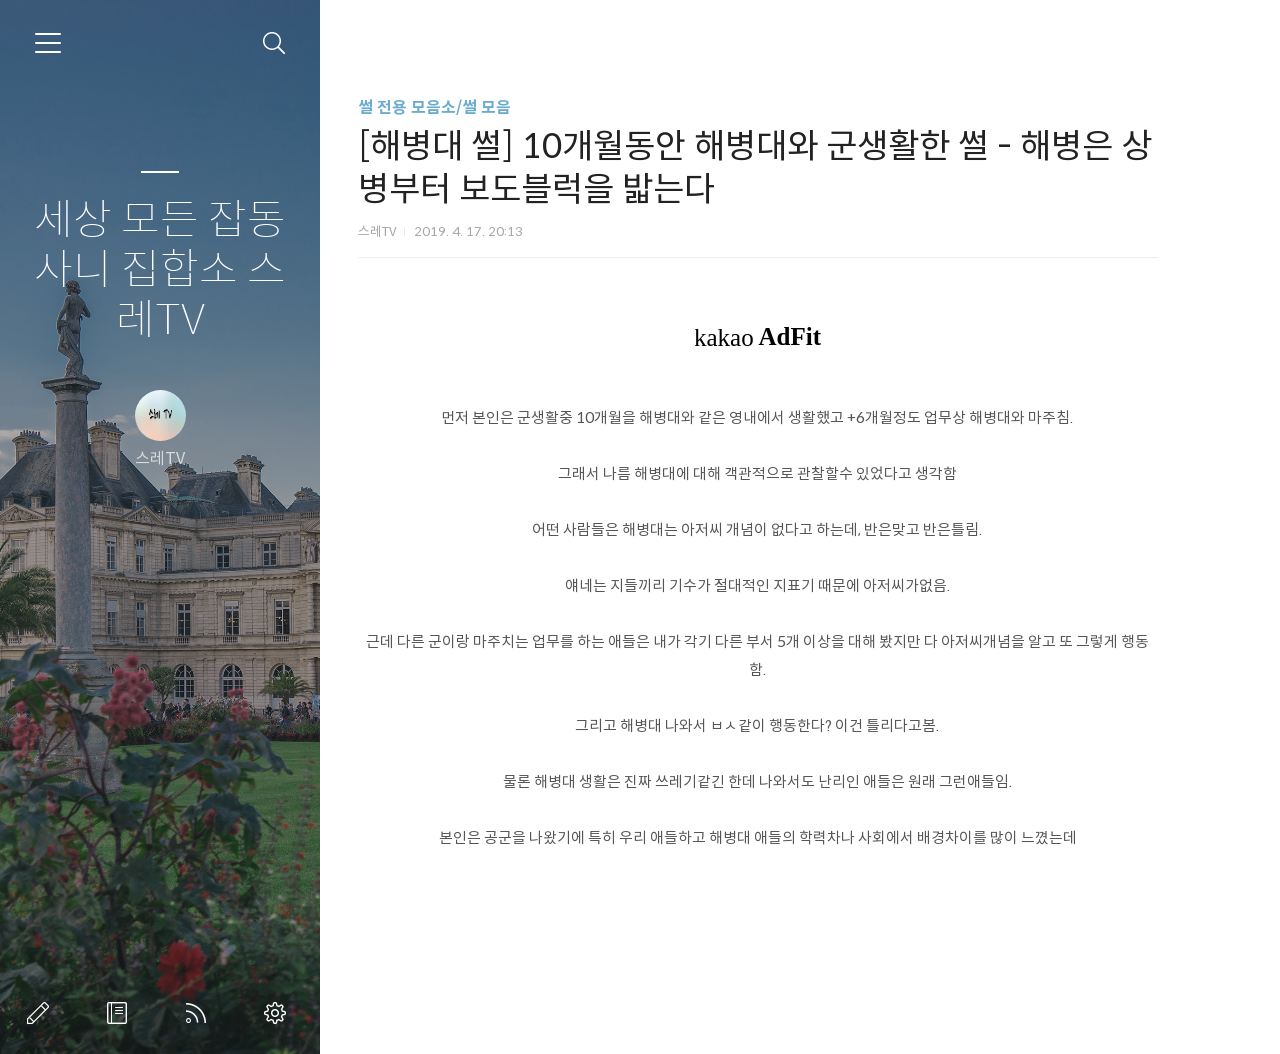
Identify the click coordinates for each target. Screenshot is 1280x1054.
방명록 (121, 1013)
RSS (200, 1013)
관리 (279, 1013)
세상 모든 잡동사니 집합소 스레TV (160, 270)
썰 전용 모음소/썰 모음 (463, 107)
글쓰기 (42, 1013)
